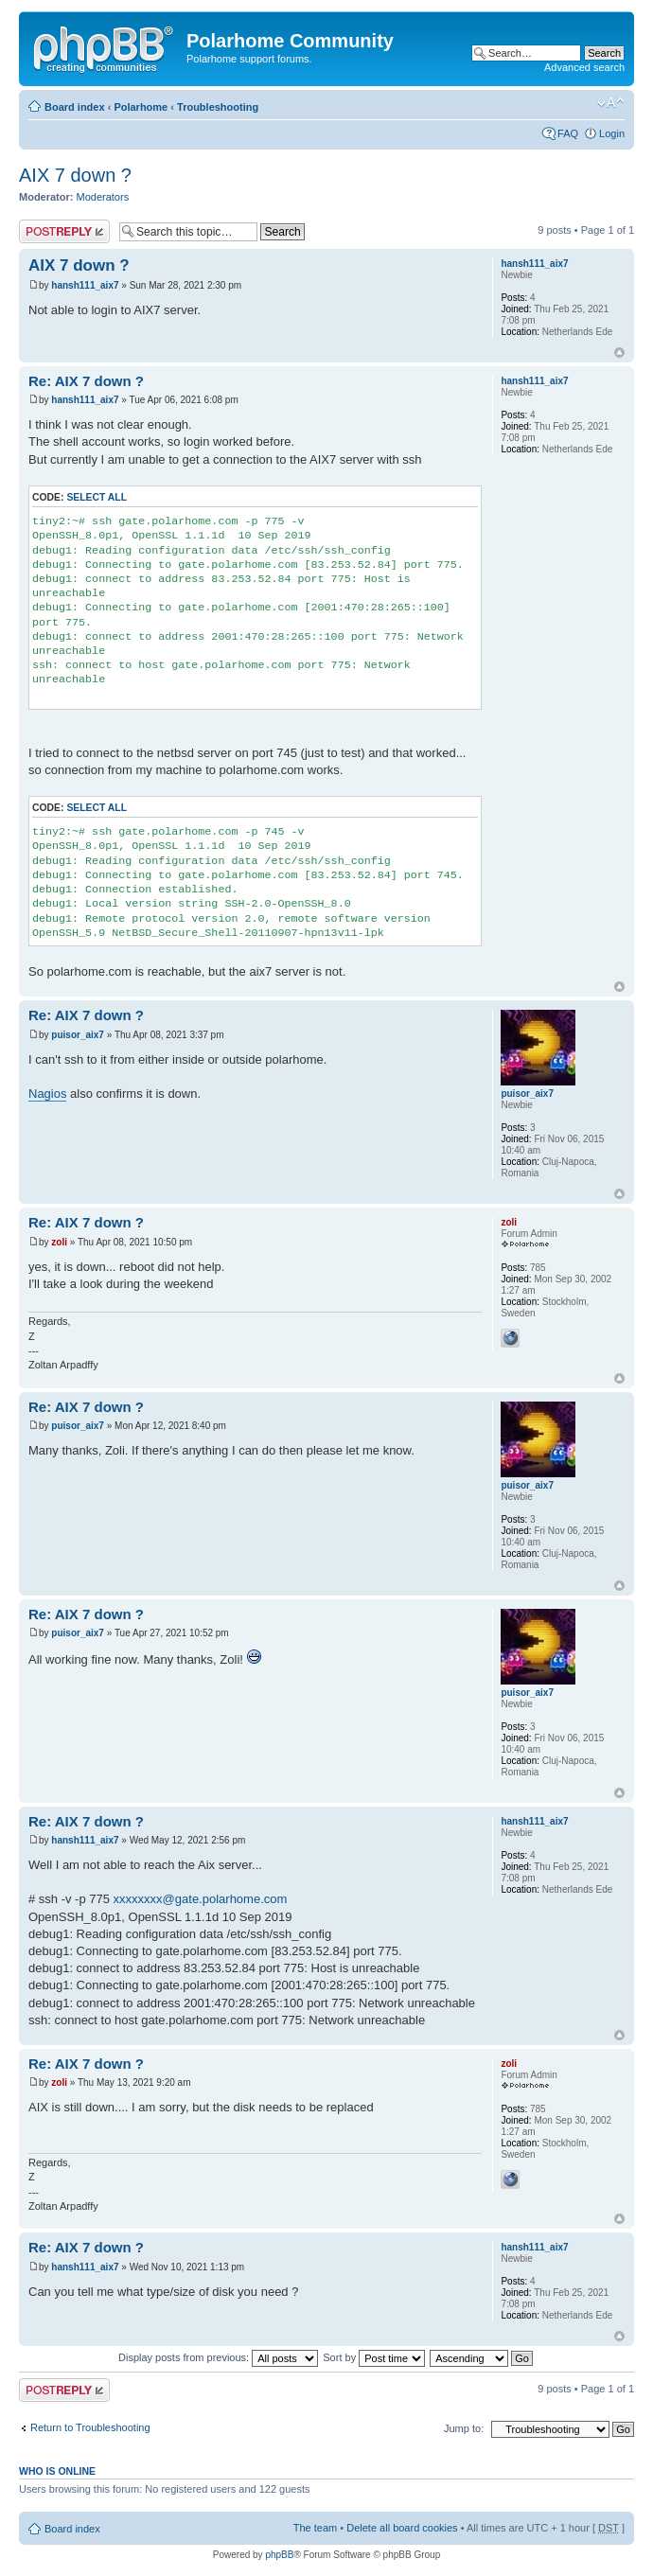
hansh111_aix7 (84, 285)
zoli (59, 1242)
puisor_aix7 (77, 1035)
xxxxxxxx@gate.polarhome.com (201, 1899)
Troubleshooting (217, 107)
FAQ (567, 133)
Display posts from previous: (218, 2357)
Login (612, 133)
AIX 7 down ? (75, 175)
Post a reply (64, 231)
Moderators (103, 197)
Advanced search (584, 67)
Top (619, 352)
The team (315, 2527)
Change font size (611, 103)
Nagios (47, 1093)
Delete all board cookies (401, 2527)
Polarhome (141, 107)
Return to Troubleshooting (90, 2427)
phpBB (279, 2555)
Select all (96, 497)
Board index (74, 107)
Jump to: (464, 2428)
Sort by (374, 2357)
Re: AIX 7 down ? (86, 381)
